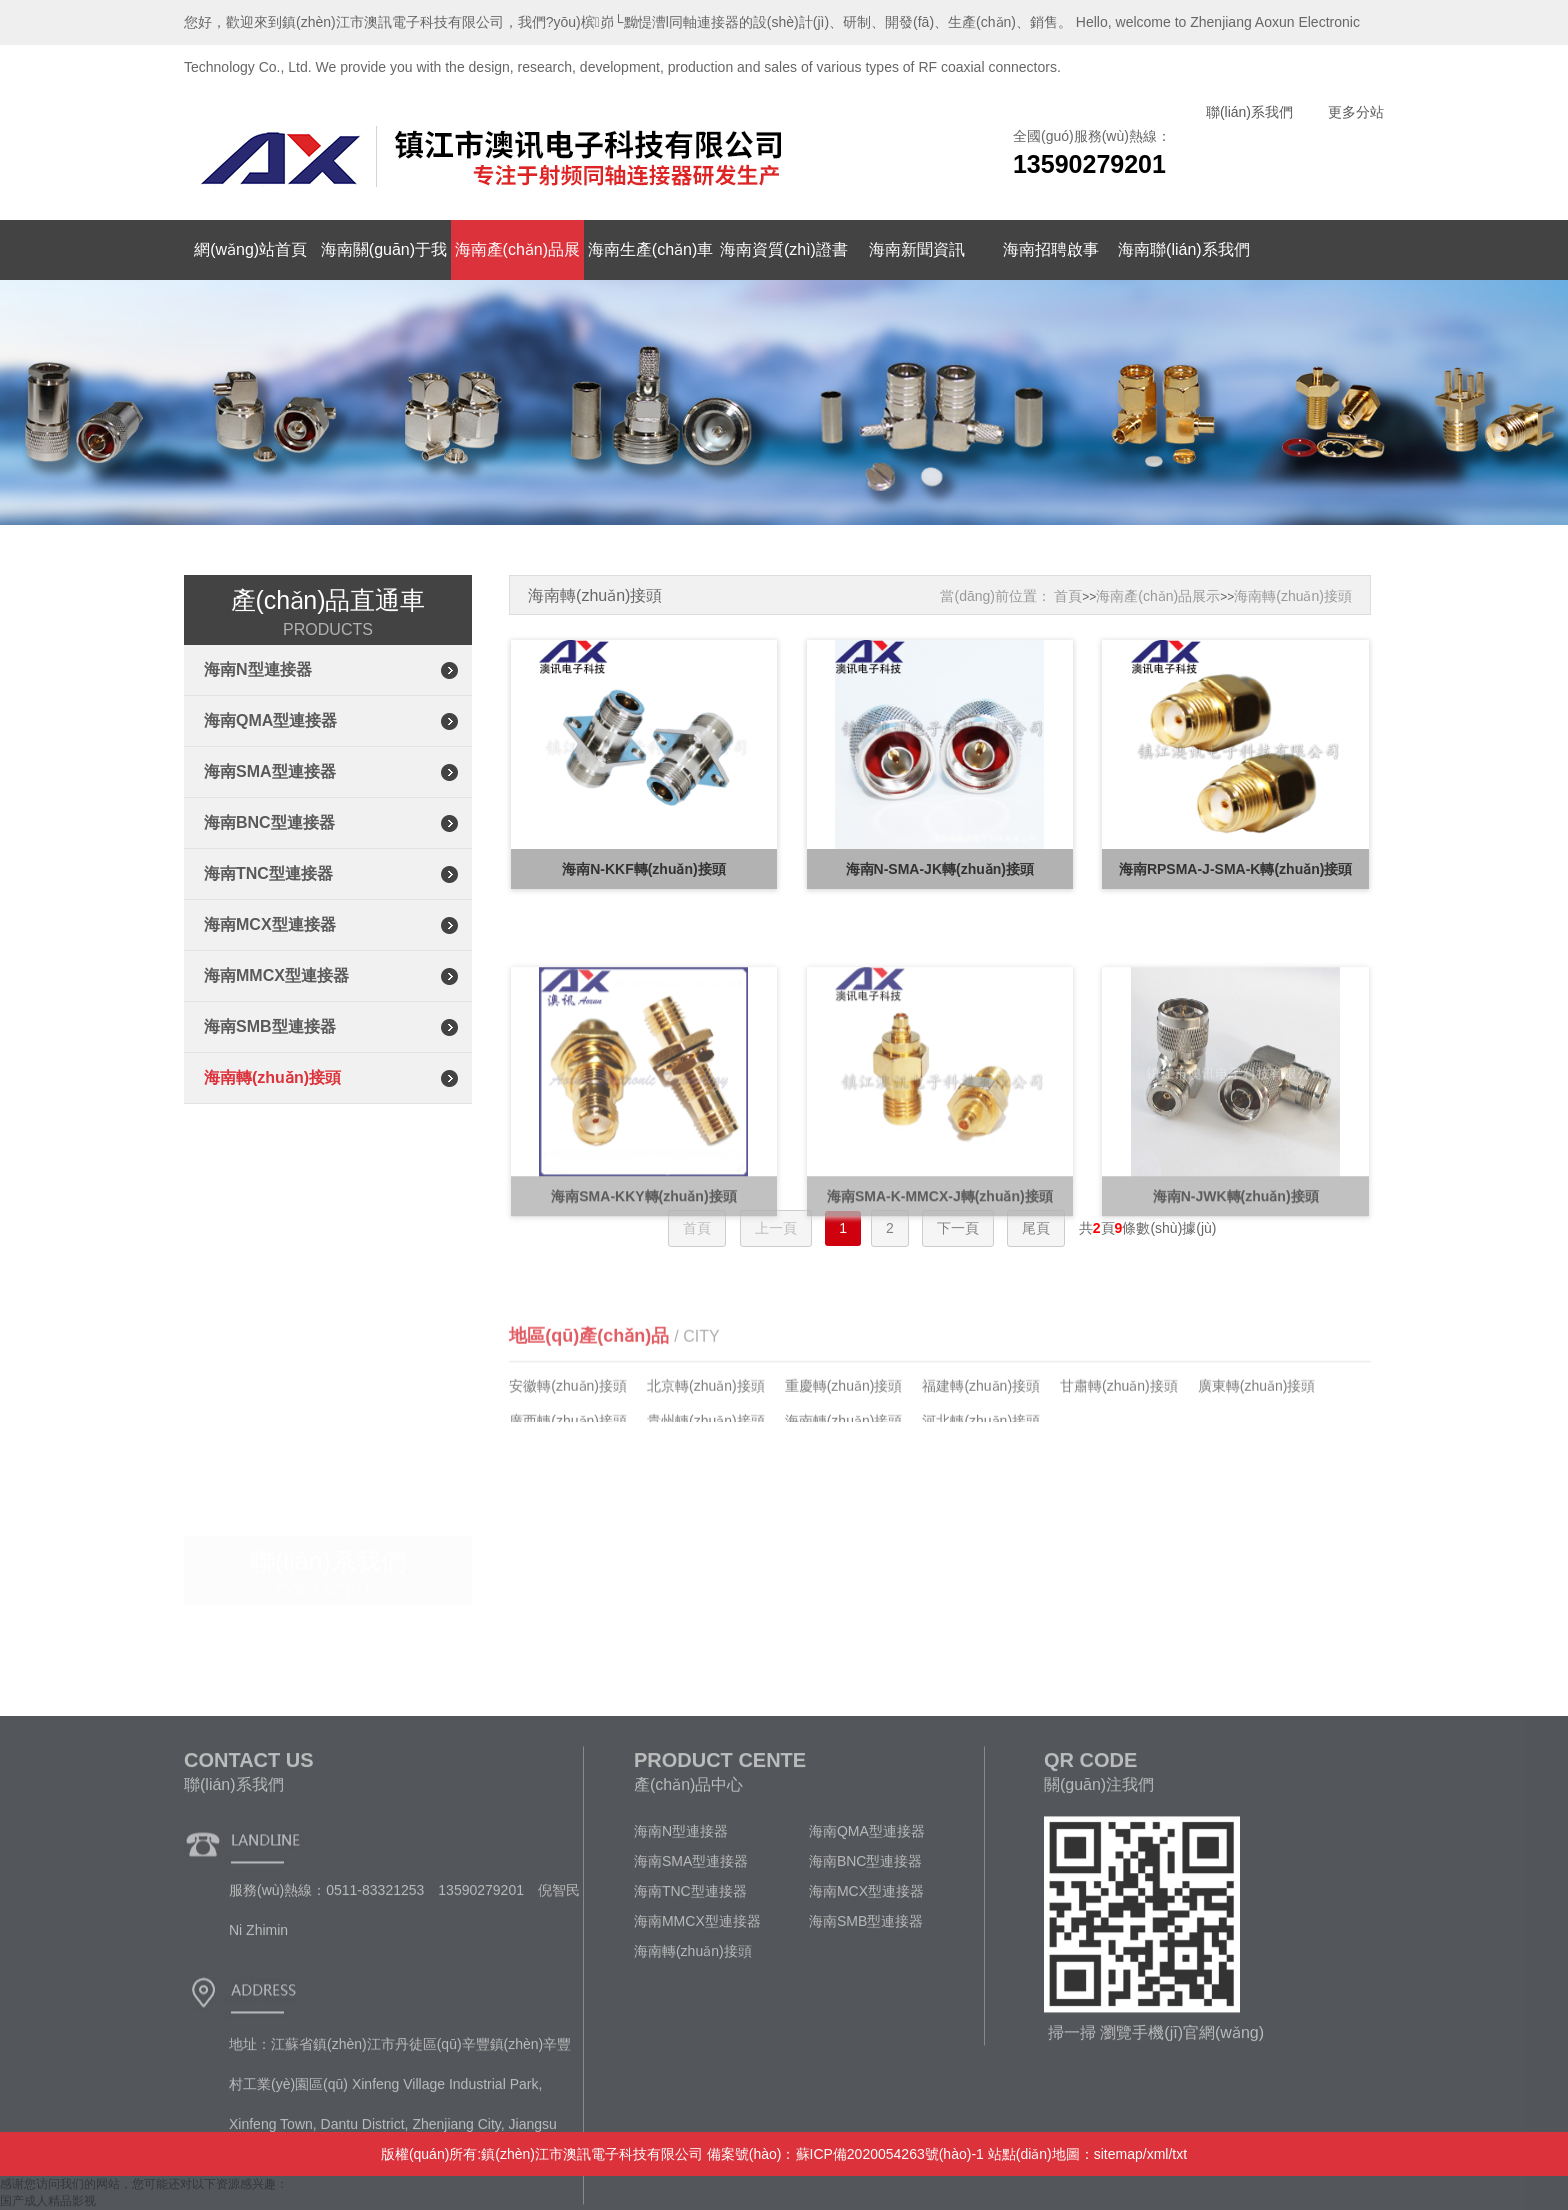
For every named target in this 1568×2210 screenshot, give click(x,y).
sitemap (1118, 2154)
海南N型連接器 (258, 669)
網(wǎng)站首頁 (250, 249)
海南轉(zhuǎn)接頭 (272, 1077)
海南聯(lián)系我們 (1184, 249)
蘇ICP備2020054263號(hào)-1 (890, 2154)
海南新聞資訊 (917, 249)
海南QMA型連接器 (270, 720)
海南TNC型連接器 (268, 873)
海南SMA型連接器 (270, 771)
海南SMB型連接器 (270, 1026)
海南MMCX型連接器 (276, 975)
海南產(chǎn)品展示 (1158, 596)
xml (1158, 2154)
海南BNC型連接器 (269, 822)
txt (1179, 2154)
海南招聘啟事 (1051, 249)
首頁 (1068, 596)
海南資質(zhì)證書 (784, 249)
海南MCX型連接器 (270, 924)
